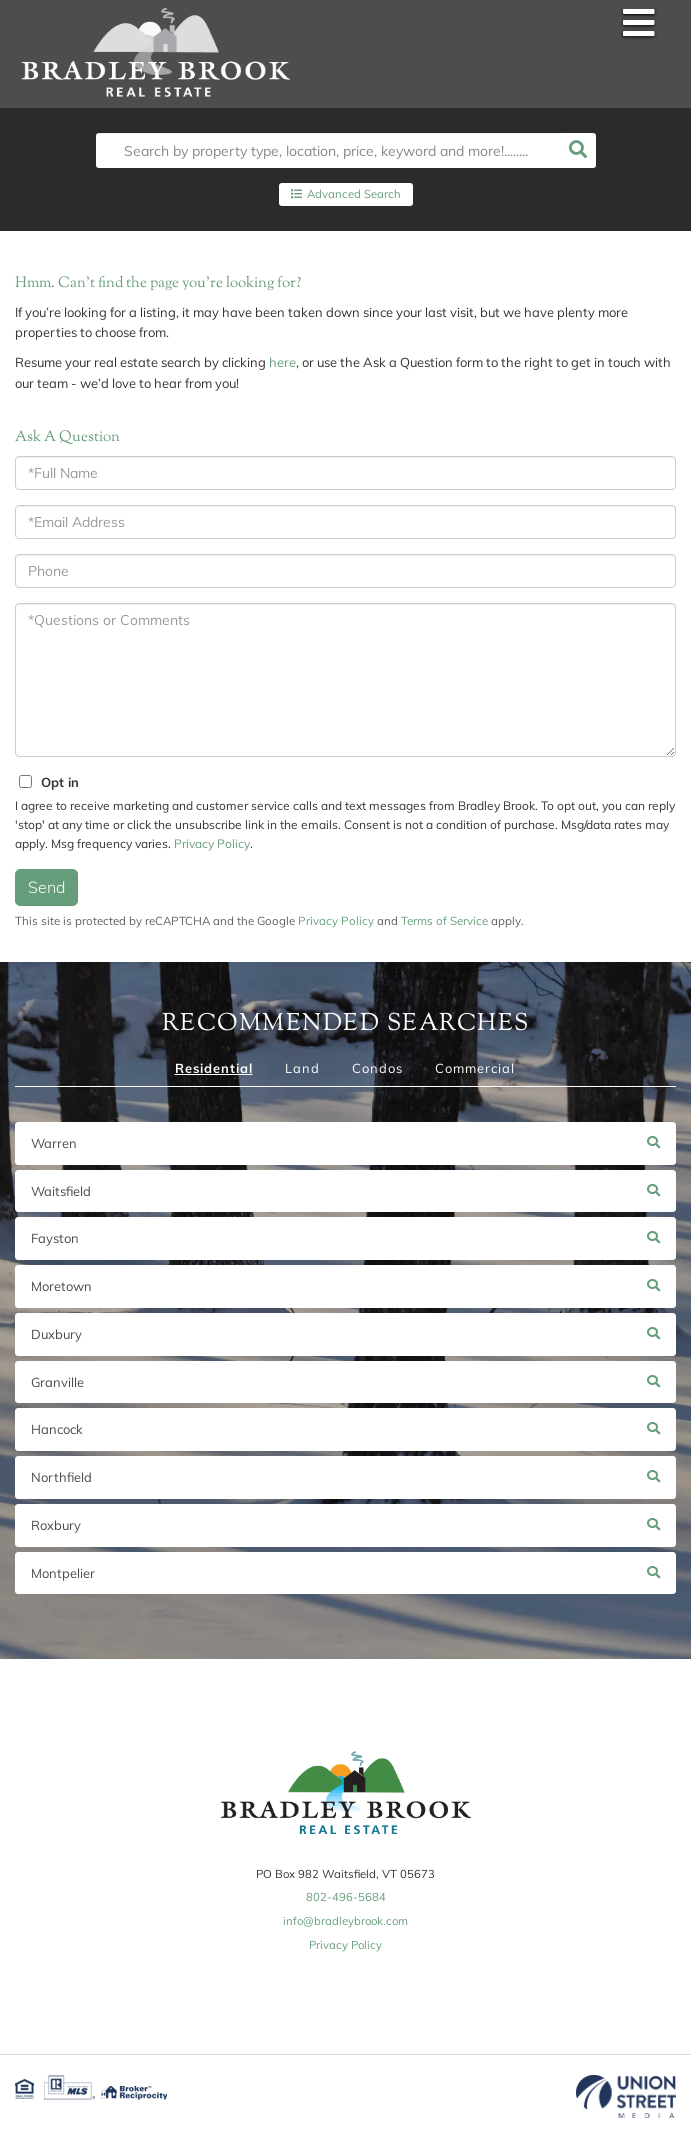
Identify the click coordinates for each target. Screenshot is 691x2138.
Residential (214, 1068)
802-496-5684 (346, 1897)
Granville (57, 1382)
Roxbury (56, 1525)
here (282, 362)
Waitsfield (61, 1191)
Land (302, 1068)
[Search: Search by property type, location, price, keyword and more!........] (328, 150)
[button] (578, 150)
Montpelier (63, 1573)
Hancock (57, 1429)
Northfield (61, 1477)
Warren (54, 1143)
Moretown (61, 1286)
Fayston (55, 1238)
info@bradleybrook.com (345, 1921)
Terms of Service (444, 920)
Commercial (475, 1068)
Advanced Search (354, 194)
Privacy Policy (212, 843)
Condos (377, 1068)
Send (46, 887)
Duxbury (56, 1334)
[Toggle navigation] (639, 24)
